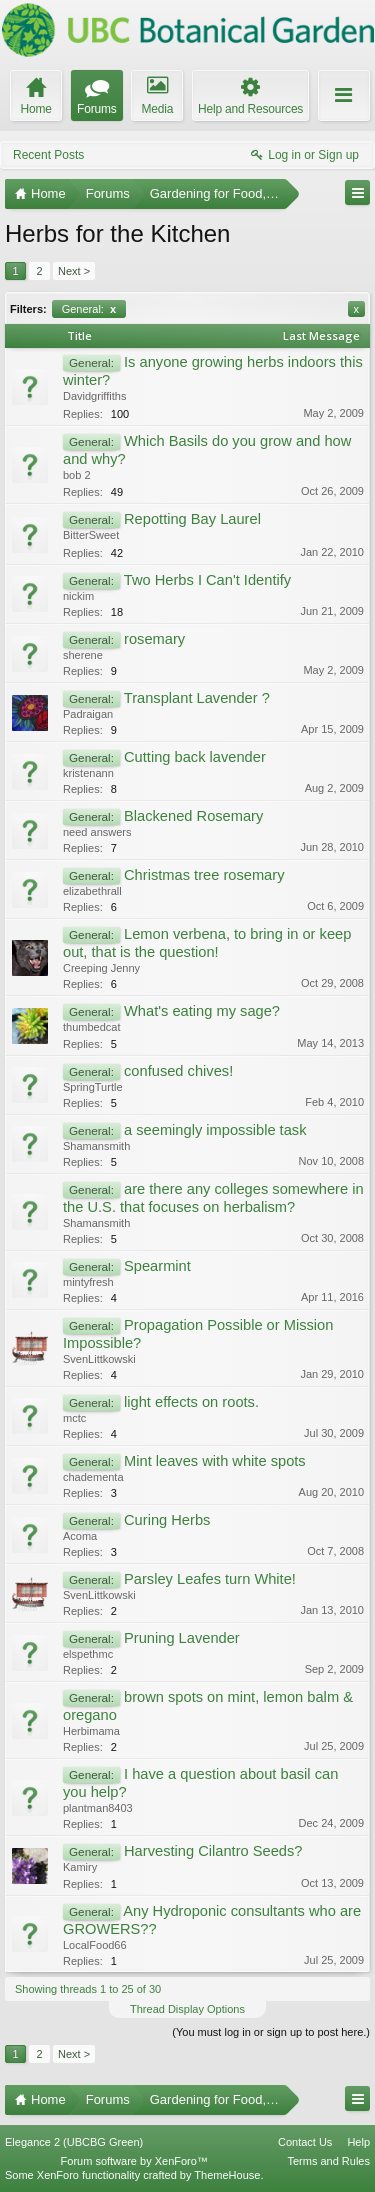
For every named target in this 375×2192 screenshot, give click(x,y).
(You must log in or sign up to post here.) (271, 2032)
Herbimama (91, 1731)
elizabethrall (92, 891)
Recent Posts (48, 155)
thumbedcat (91, 1027)
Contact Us (305, 2142)
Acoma (80, 1536)
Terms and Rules (328, 2161)
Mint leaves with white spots (215, 1461)
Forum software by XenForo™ (134, 2161)
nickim (78, 596)
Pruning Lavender (182, 1638)
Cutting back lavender (195, 757)
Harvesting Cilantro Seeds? (213, 1851)
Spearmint (157, 1266)
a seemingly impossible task (215, 1130)
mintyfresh (88, 1282)
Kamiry (80, 1867)
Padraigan (88, 714)
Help (358, 2142)
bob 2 (77, 475)
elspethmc (88, 1654)
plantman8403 (98, 1808)
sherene (83, 655)
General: (89, 309)
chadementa (93, 1477)
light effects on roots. (191, 1402)
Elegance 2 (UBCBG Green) (74, 2142)
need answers (97, 832)
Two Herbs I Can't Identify (207, 580)
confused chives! (178, 1071)
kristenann (88, 773)
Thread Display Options (187, 2009)
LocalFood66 (95, 1945)
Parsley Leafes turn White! (210, 1579)
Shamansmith (96, 1146)
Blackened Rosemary (193, 816)
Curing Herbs (167, 1520)
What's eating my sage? (202, 1011)
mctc (74, 1418)
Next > (74, 271)
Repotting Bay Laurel (192, 519)
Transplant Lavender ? (197, 698)
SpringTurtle (93, 1087)
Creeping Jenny (101, 968)
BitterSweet (91, 535)
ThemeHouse (227, 2175)
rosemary (154, 639)
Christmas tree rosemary (204, 875)
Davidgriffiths (94, 396)
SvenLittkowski (99, 1359)
